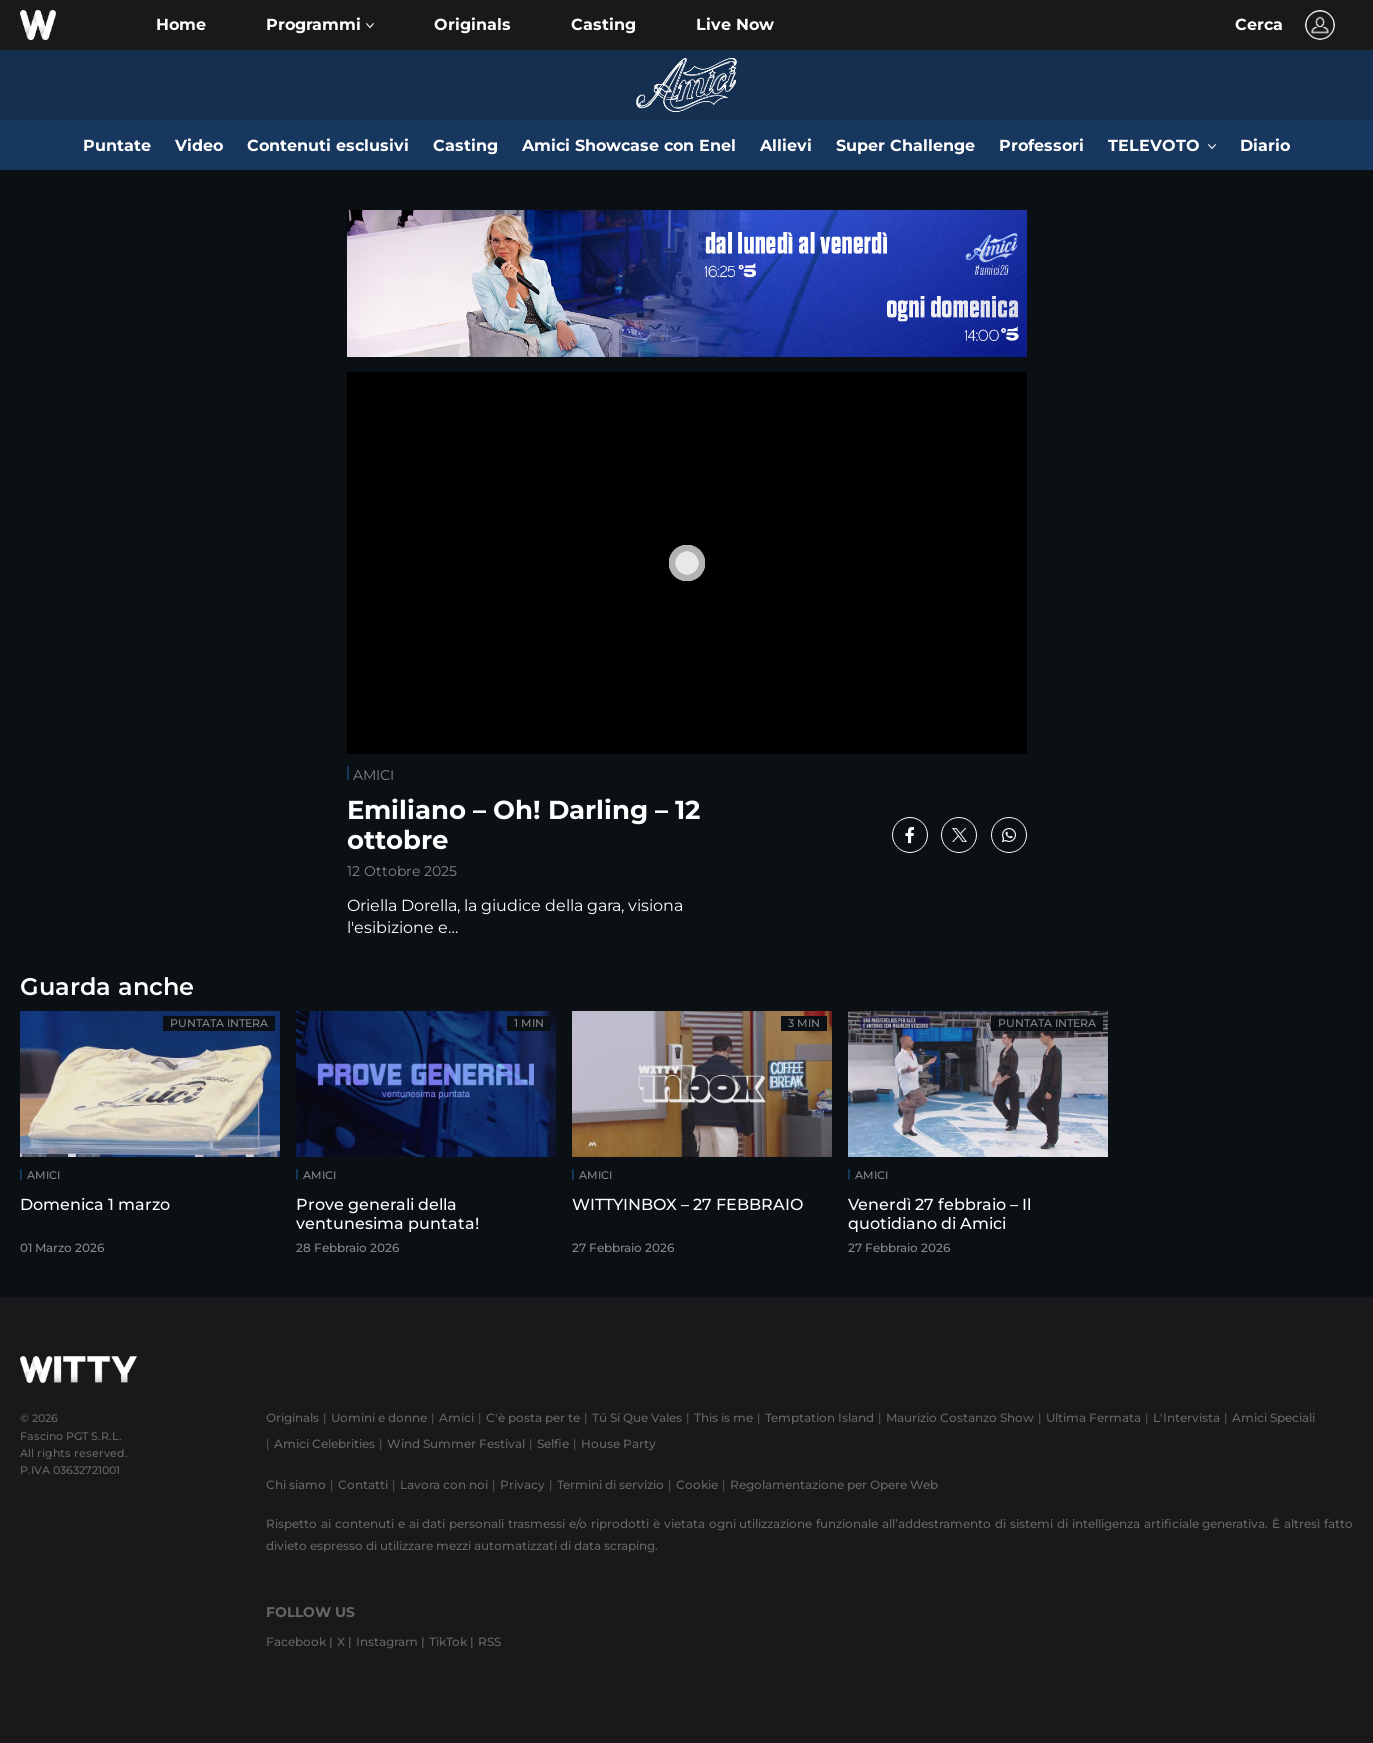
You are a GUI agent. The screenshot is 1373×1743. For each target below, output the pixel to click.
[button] (320, 25)
